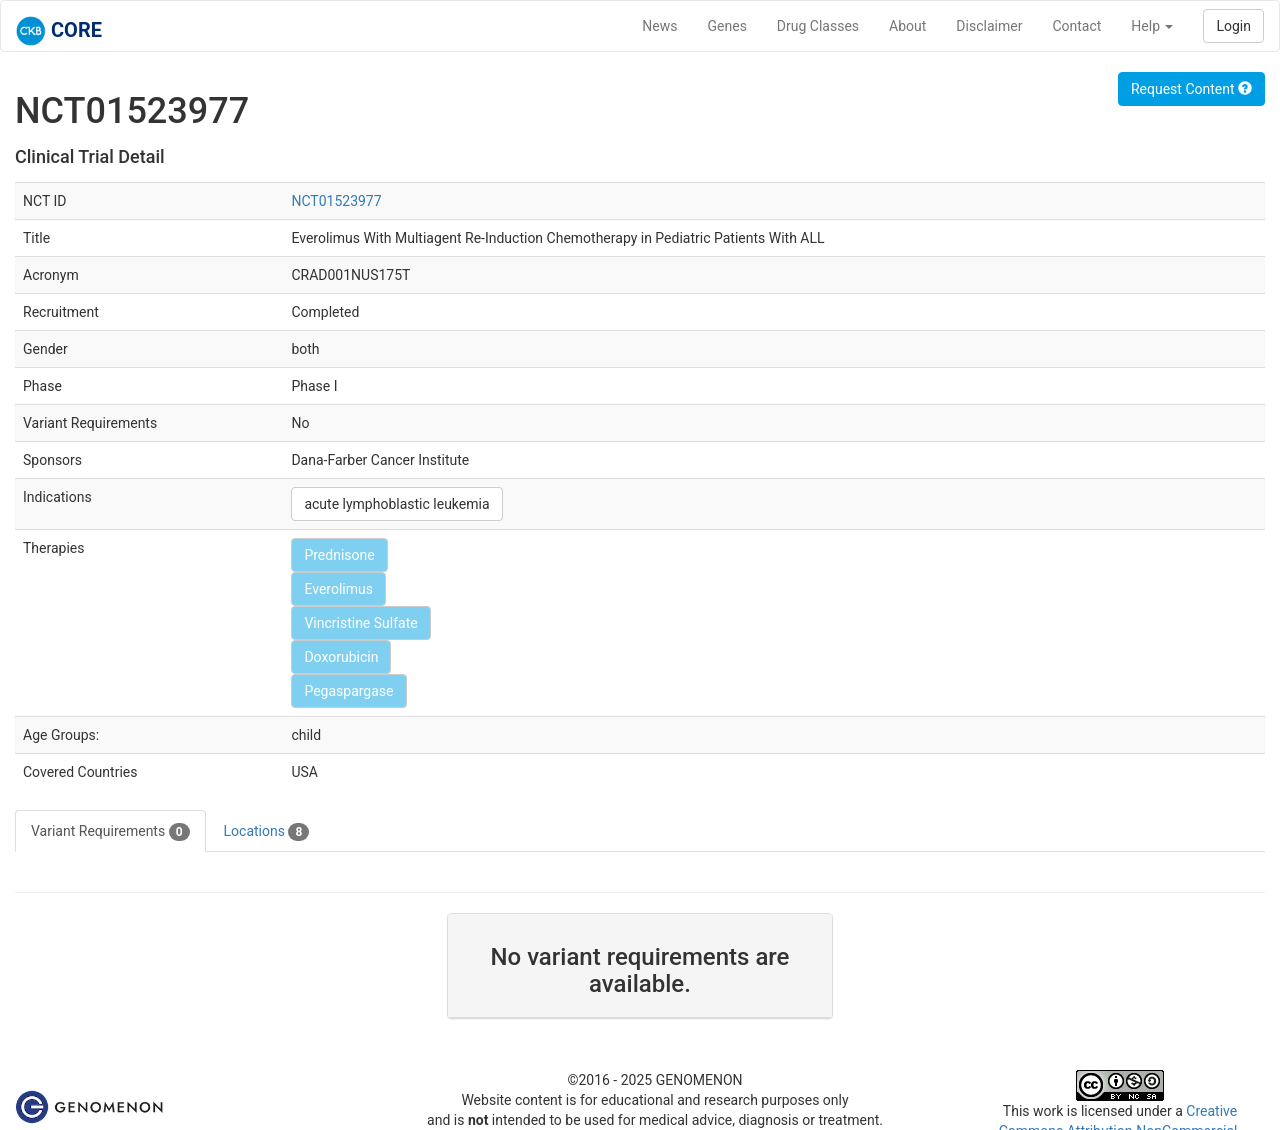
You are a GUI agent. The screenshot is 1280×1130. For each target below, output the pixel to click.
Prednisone (339, 555)
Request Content (1191, 89)
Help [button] (1152, 26)
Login (1233, 26)
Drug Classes (818, 26)
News (659, 26)
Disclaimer (989, 26)
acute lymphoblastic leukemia (396, 504)
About (907, 26)
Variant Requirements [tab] (110, 832)
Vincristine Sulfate (360, 623)
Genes (727, 26)
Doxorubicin (341, 657)
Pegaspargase (348, 691)
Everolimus (338, 589)
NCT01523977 (336, 201)
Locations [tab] (267, 832)
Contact (1076, 26)
